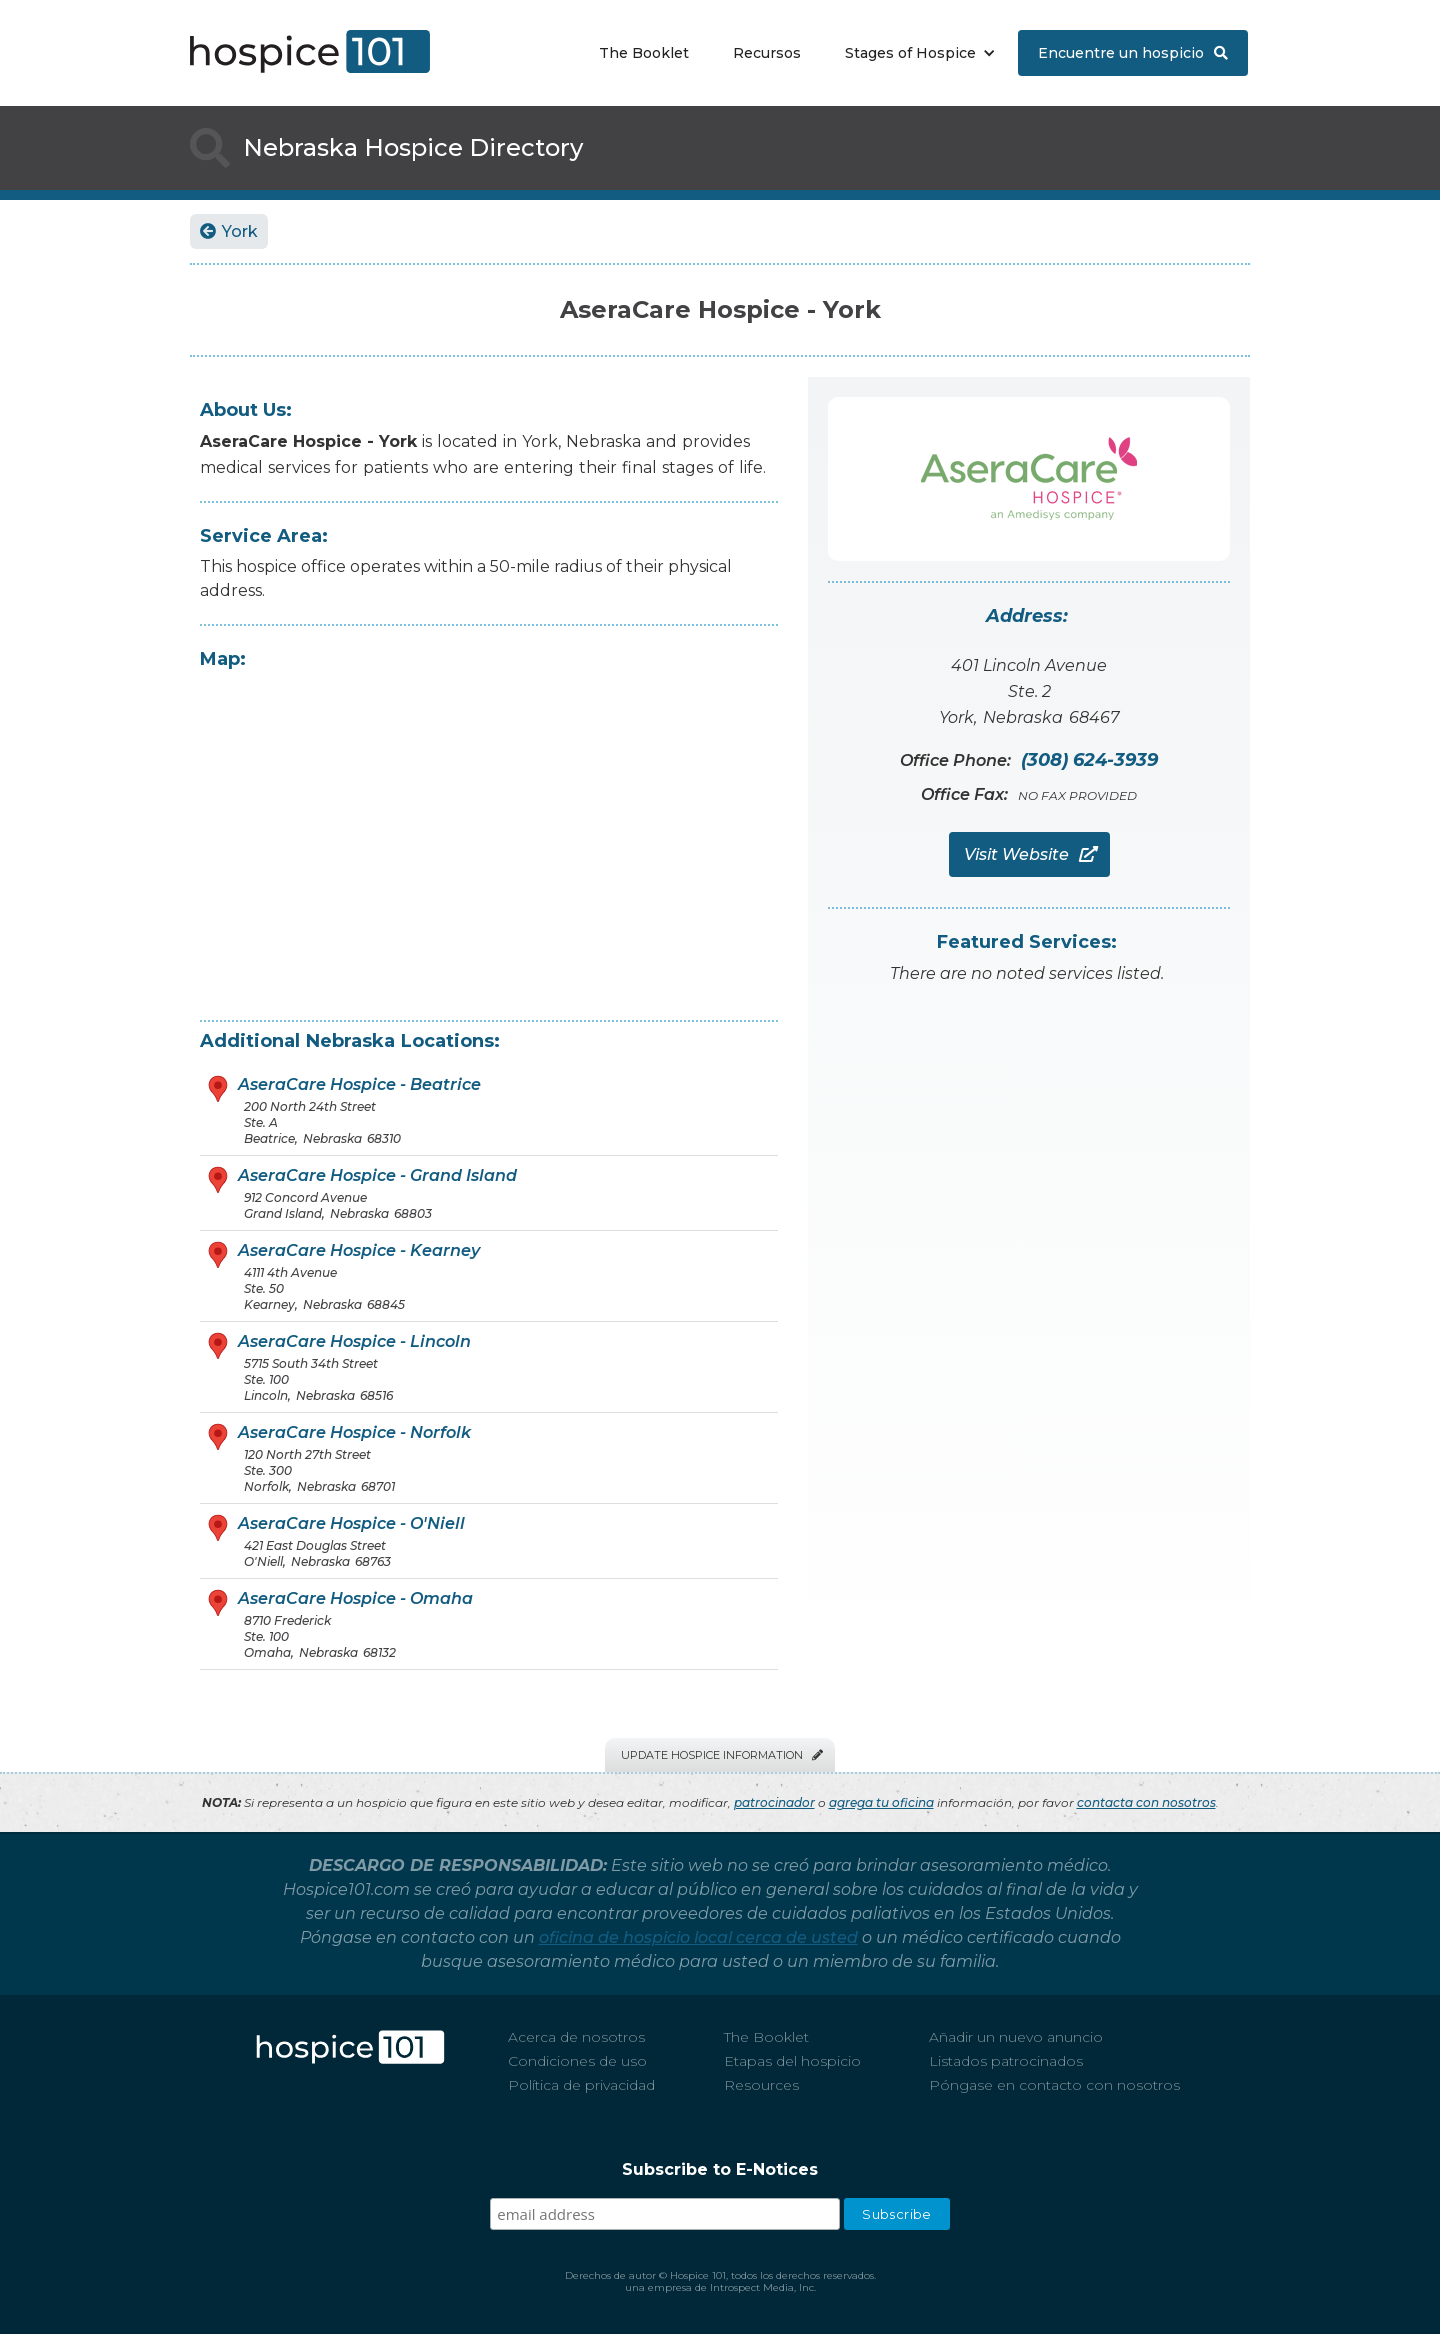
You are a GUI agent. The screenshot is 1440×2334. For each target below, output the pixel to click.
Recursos (767, 53)
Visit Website (1029, 854)
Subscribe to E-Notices (720, 2169)
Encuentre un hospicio (1133, 53)
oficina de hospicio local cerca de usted (698, 1937)
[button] (915, 53)
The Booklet (644, 53)
